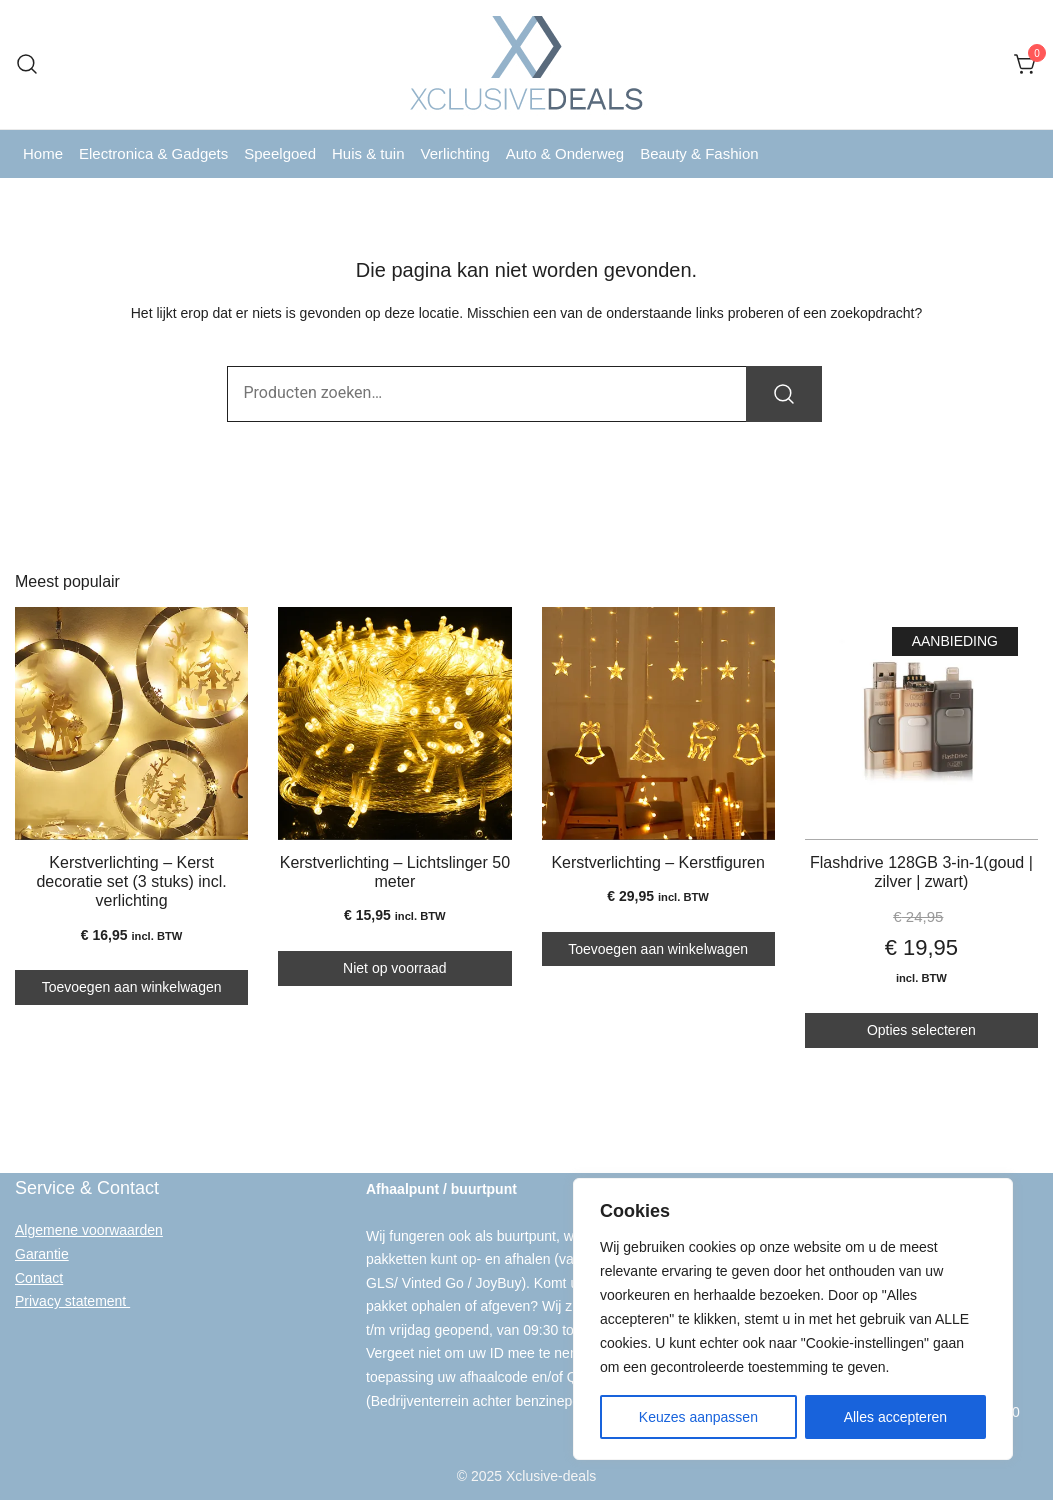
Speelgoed (280, 153)
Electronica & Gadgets (153, 153)
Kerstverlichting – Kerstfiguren (657, 862)
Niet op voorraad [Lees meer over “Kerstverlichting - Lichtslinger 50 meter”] (395, 968)
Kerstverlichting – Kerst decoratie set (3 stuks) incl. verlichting (131, 881)
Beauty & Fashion (699, 153)
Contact (39, 1277)
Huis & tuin (368, 153)
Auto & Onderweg (565, 153)
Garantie (42, 1253)
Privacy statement (72, 1300)
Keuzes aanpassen (698, 1417)
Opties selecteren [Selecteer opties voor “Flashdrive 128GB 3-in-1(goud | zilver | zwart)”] (921, 1030)
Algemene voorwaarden (89, 1230)
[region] (793, 1319)
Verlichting (455, 153)
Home (43, 153)
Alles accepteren (896, 1417)
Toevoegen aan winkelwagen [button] (132, 987)
